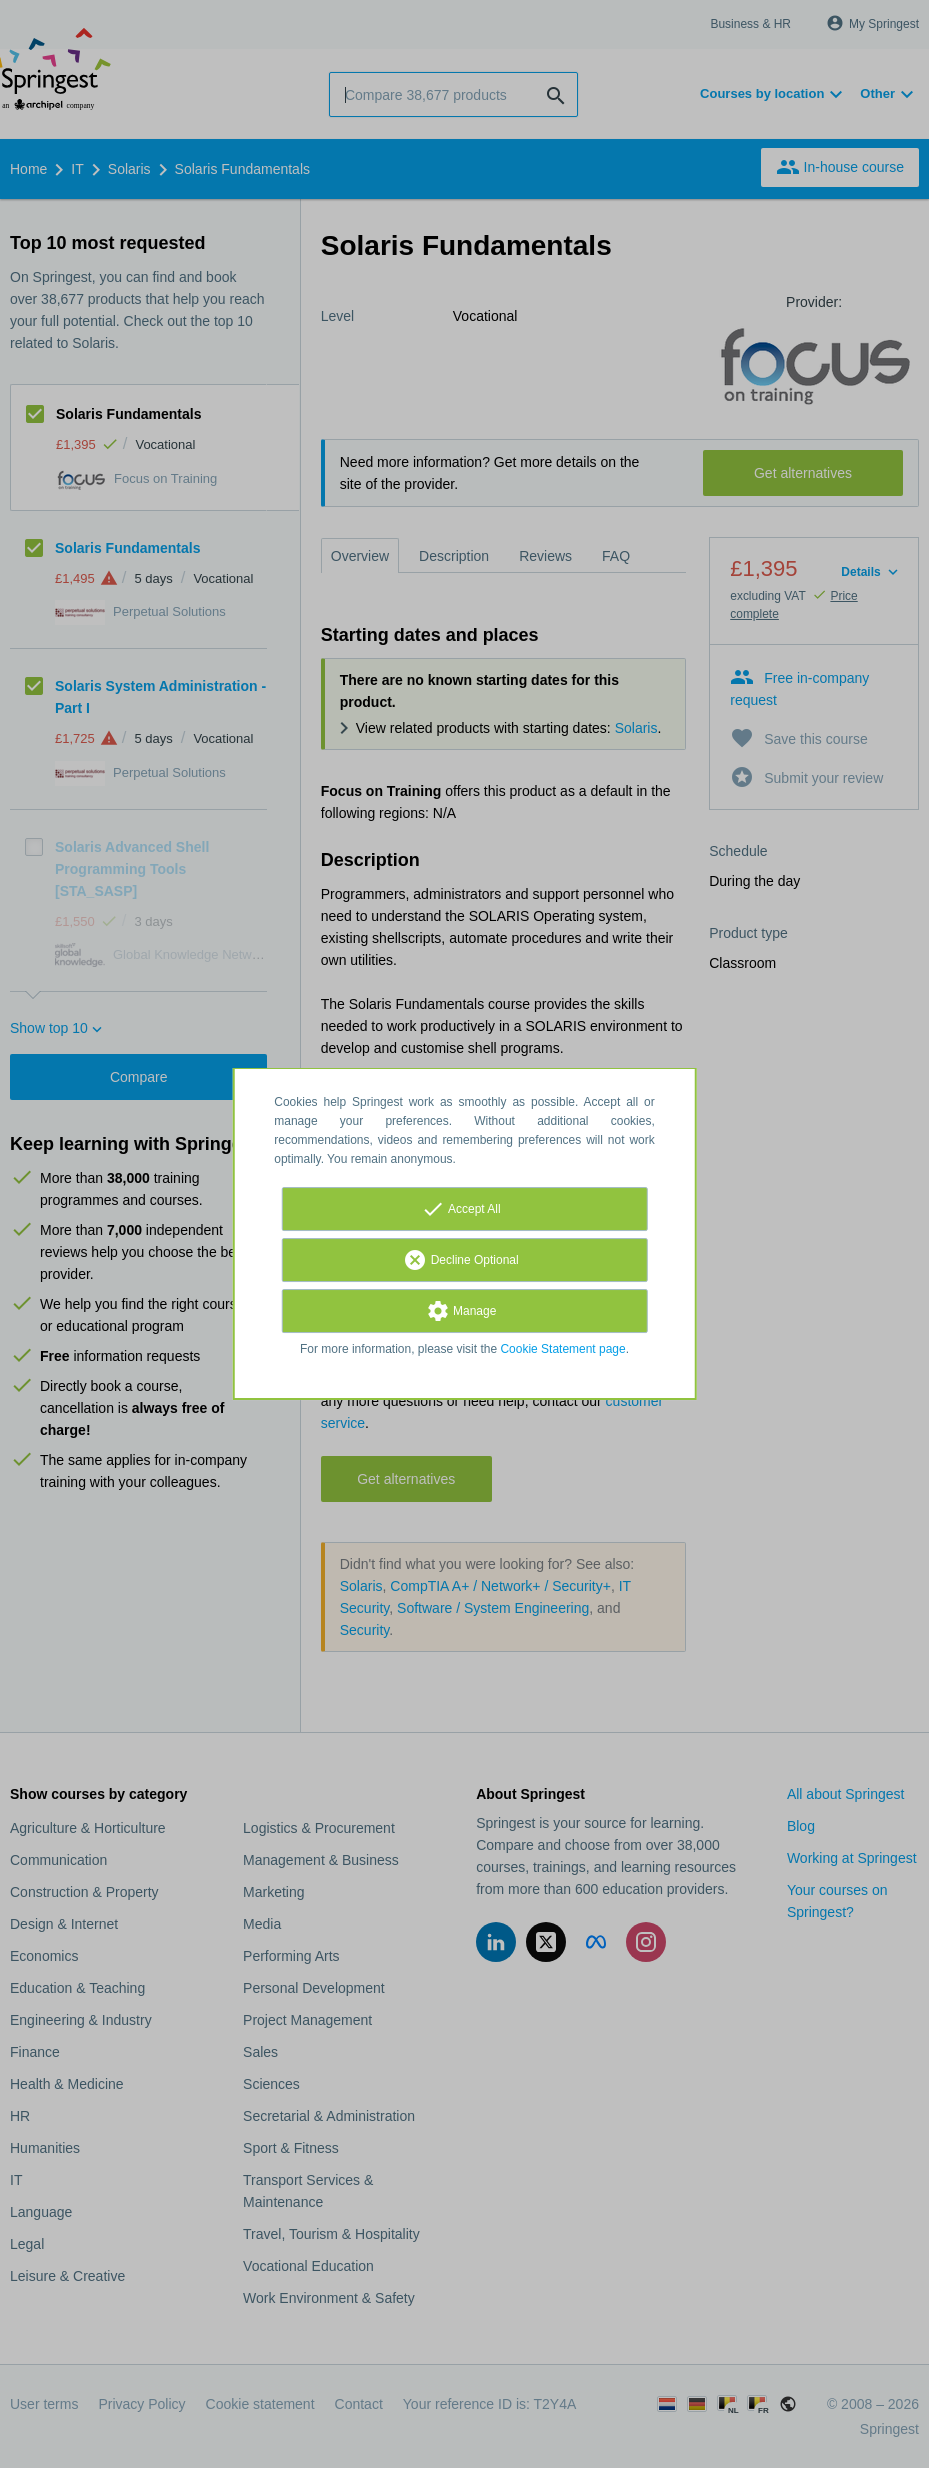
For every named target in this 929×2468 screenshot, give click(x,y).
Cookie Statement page (562, 1349)
